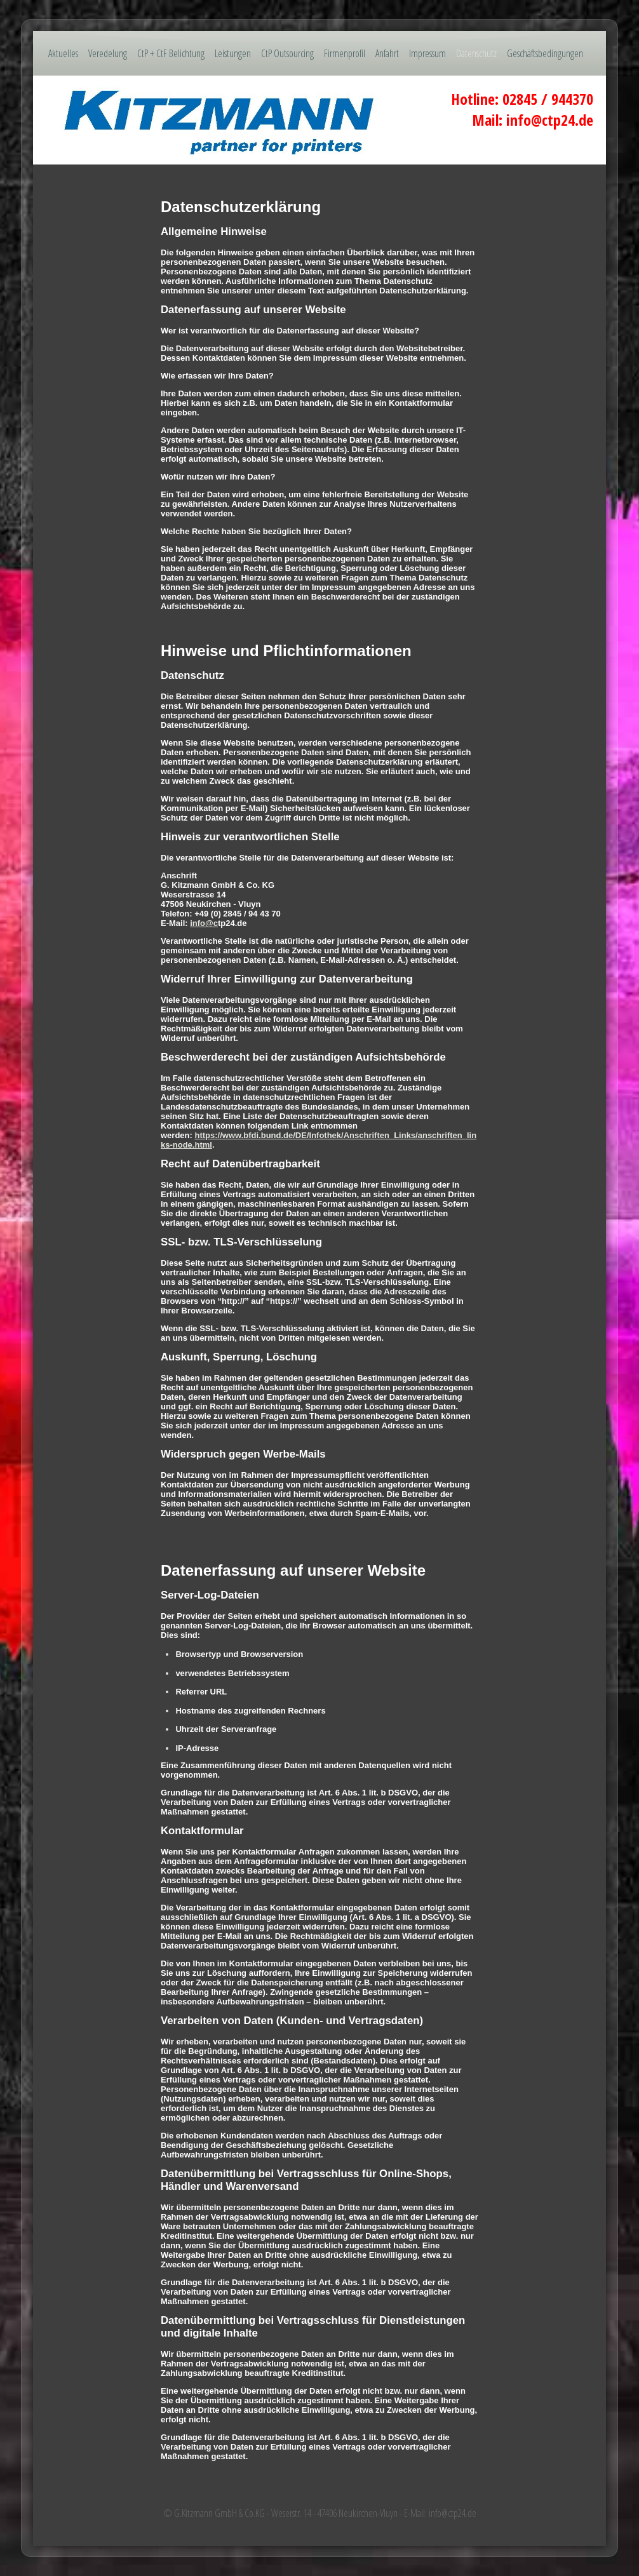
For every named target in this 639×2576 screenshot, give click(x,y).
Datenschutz (476, 53)
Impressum (427, 53)
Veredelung (107, 53)
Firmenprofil (344, 53)
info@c (204, 923)
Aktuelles (63, 53)
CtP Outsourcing (287, 53)
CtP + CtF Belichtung (171, 53)
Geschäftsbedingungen (545, 53)
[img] (319, 120)
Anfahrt (387, 53)
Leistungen (233, 53)
